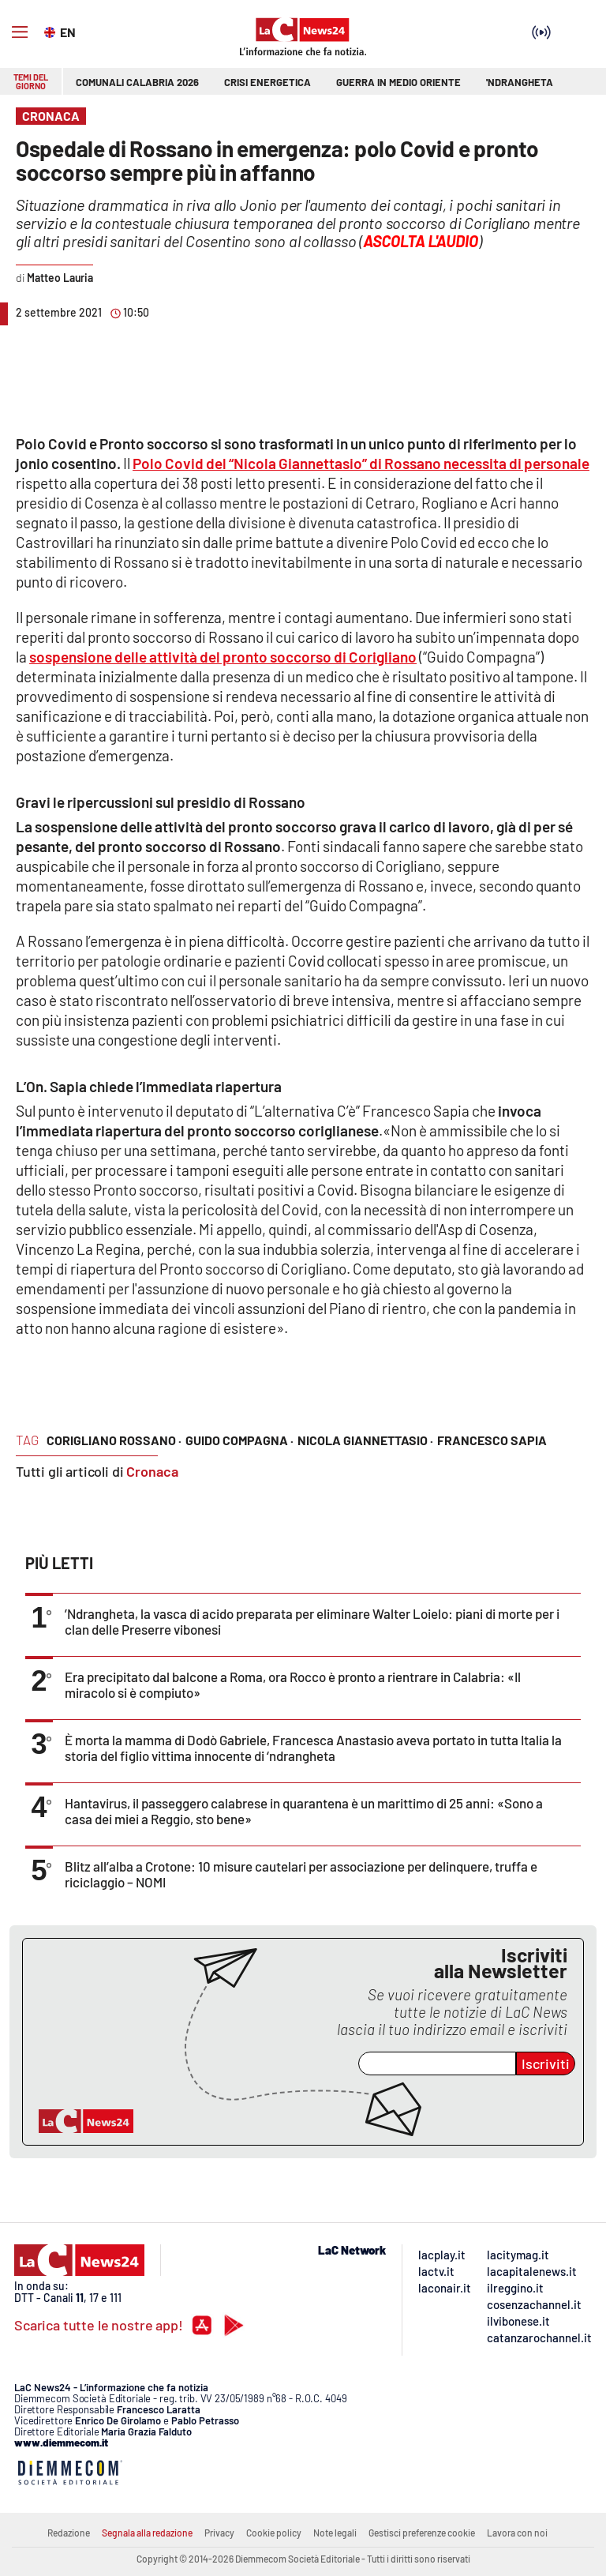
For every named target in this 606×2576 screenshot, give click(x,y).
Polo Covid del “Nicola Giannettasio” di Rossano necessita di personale (361, 463)
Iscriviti (546, 2063)
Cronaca (152, 1471)
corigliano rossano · (114, 1440)
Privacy (219, 2532)
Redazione (68, 2532)
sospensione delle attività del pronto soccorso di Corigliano (223, 657)
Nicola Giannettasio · (365, 1440)
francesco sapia (492, 1440)
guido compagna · (239, 1440)
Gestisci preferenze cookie (421, 2532)
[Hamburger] (20, 32)
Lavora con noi (517, 2532)
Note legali (335, 2532)
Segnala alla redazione (147, 2532)
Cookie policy (273, 2532)
